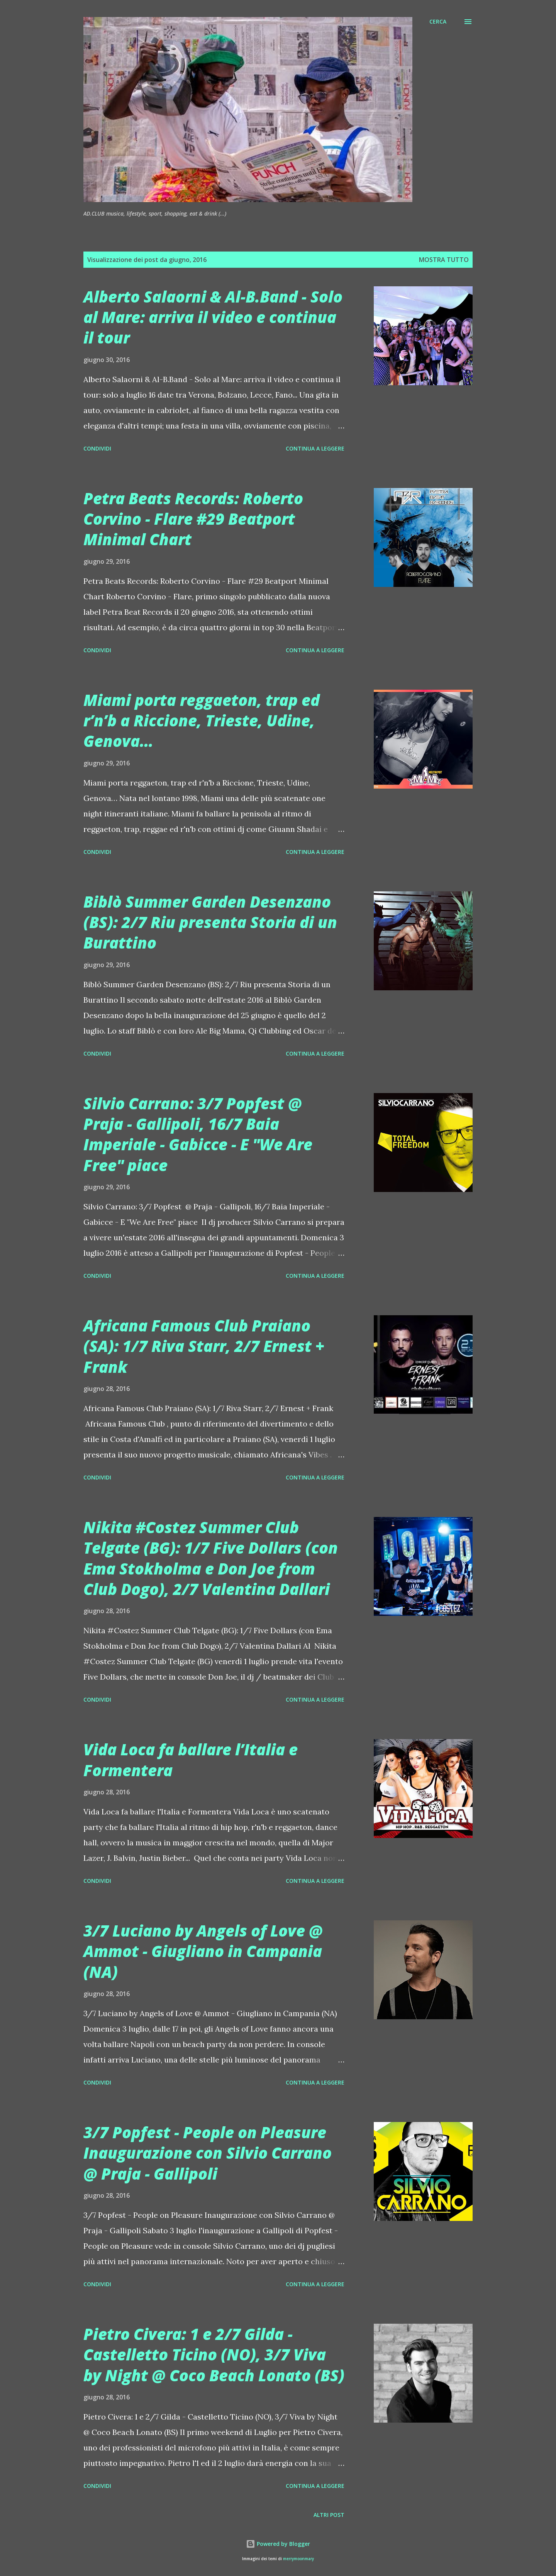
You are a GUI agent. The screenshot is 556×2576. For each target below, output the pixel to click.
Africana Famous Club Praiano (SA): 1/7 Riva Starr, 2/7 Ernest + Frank (203, 1346)
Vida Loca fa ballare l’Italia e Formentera (190, 1759)
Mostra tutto (444, 259)
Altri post (329, 2514)
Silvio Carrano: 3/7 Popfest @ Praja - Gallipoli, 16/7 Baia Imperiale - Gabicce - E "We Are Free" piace (197, 1134)
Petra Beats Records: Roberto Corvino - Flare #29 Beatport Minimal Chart (193, 519)
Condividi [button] (97, 448)
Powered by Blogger (278, 2543)
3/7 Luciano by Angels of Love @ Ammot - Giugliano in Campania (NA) (203, 1951)
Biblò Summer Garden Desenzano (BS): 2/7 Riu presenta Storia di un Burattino (210, 922)
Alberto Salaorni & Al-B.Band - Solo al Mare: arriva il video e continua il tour (212, 317)
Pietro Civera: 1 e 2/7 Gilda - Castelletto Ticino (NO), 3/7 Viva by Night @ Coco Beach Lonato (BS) (213, 2354)
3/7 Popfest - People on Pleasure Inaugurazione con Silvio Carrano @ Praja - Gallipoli (207, 2153)
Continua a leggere (315, 448)
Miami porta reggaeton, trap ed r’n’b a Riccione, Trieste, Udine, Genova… (201, 720)
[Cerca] (437, 21)
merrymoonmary (298, 2558)
